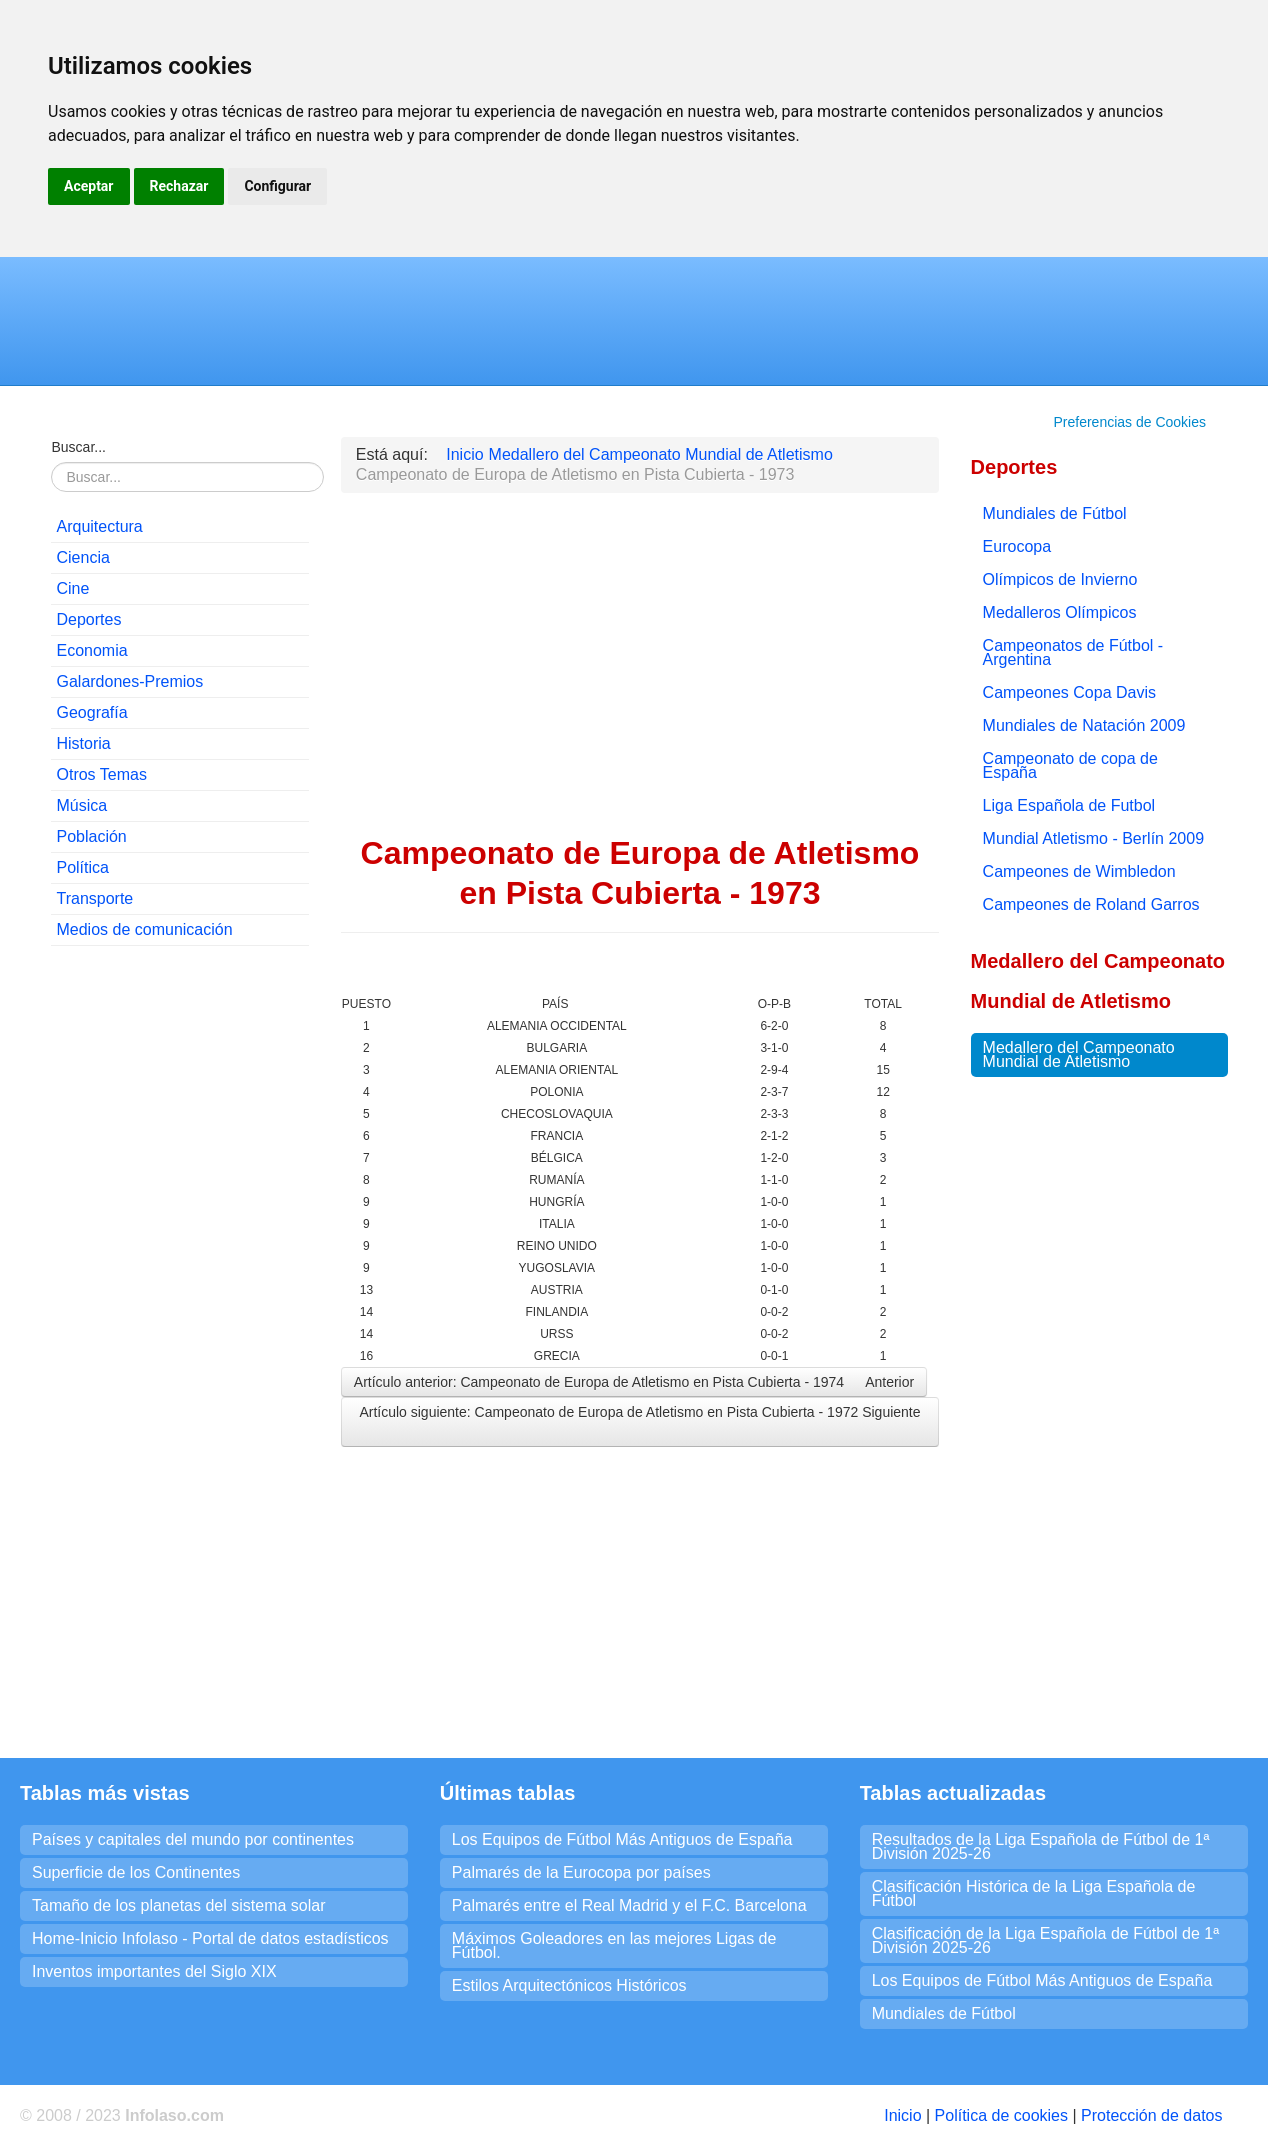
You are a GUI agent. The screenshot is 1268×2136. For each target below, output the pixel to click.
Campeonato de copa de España (1070, 765)
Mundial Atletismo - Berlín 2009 (1093, 838)
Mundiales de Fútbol (1055, 513)
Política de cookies (1001, 2115)
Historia (83, 743)
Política (82, 867)
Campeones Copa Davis (1069, 692)
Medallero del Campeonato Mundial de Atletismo (1079, 1054)
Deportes (88, 619)
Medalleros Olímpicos (1060, 612)
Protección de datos (1151, 2115)
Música (81, 805)
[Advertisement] (180, 1266)
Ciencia (82, 557)
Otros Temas (101, 774)
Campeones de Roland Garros (1091, 904)
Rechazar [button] (179, 186)
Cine (72, 588)
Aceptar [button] (89, 186)
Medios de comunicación (144, 929)
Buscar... (78, 447)
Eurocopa (1017, 546)
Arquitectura (99, 526)
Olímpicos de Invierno (1060, 579)
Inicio (902, 2115)
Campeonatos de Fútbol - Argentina (1073, 652)
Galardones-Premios (129, 681)
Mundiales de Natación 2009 (1084, 725)
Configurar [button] (277, 186)
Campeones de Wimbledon (1079, 871)
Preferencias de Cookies (1129, 422)
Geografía (91, 712)
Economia (91, 650)
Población (91, 836)
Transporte (94, 898)
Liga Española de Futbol (1069, 805)
